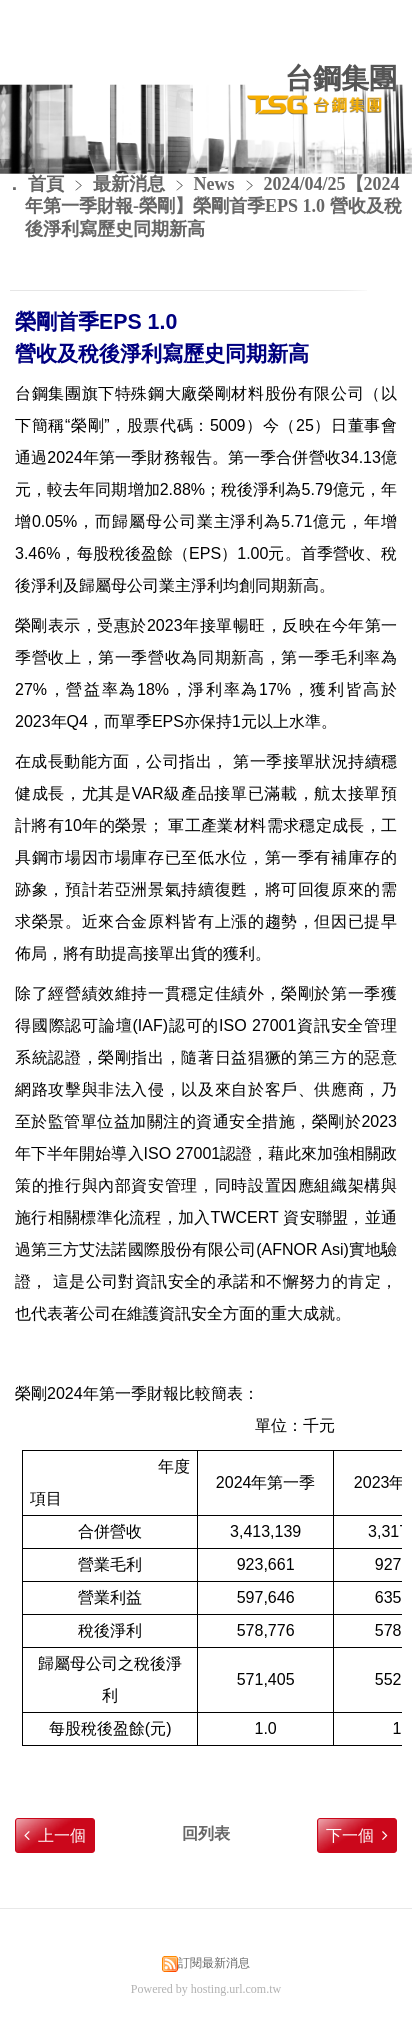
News (214, 184)
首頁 (46, 184)
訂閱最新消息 (214, 1963)
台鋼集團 (341, 78)
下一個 (350, 1835)
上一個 (62, 1835)
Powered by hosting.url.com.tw (206, 1989)
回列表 (206, 1833)
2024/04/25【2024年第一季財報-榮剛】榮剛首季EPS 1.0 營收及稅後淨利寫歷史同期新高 (213, 207)
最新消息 (131, 184)
